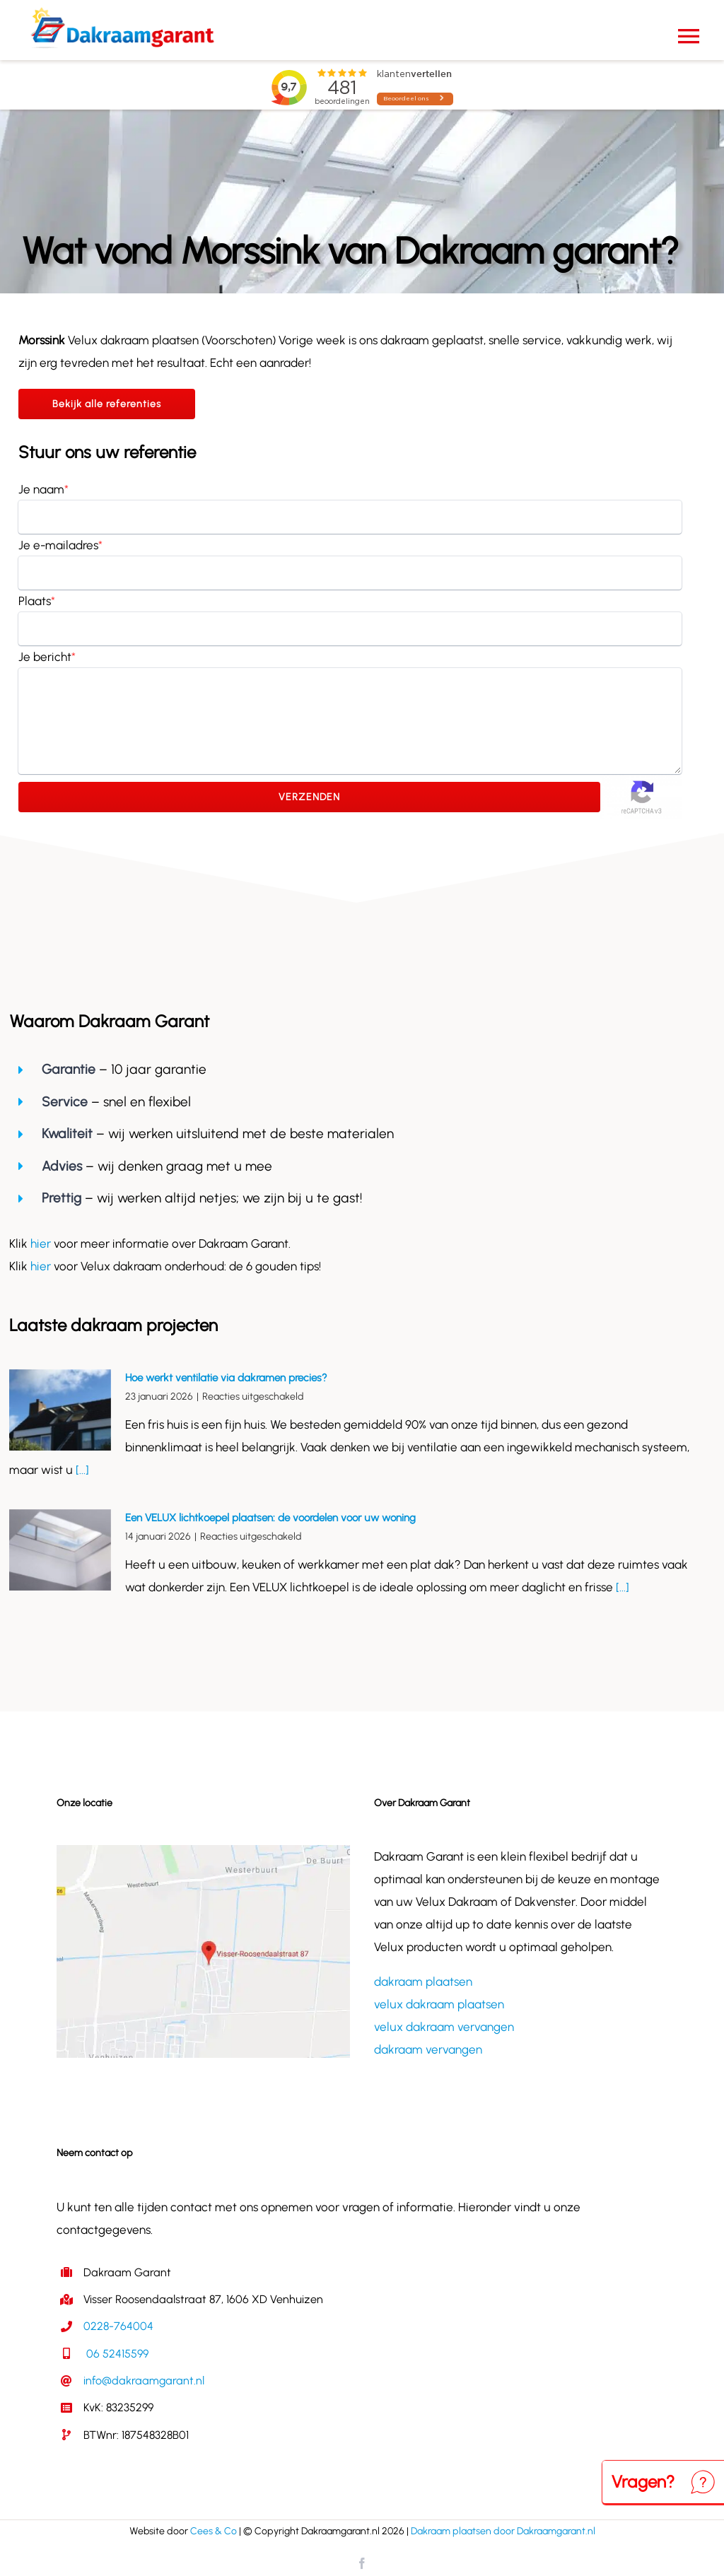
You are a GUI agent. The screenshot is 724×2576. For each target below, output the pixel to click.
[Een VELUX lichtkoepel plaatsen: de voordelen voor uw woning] (60, 1550)
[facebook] (362, 2563)
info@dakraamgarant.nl (143, 2380)
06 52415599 (115, 2353)
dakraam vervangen (428, 2049)
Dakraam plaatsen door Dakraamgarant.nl (503, 2531)
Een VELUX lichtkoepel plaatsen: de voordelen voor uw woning (270, 1517)
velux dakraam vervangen (444, 2027)
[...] (81, 1470)
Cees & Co (213, 2531)
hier (42, 1243)
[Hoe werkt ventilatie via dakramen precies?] (60, 1410)
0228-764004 (118, 2326)
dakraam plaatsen (423, 1981)
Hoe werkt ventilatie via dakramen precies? (226, 1377)
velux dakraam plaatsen (439, 2004)
